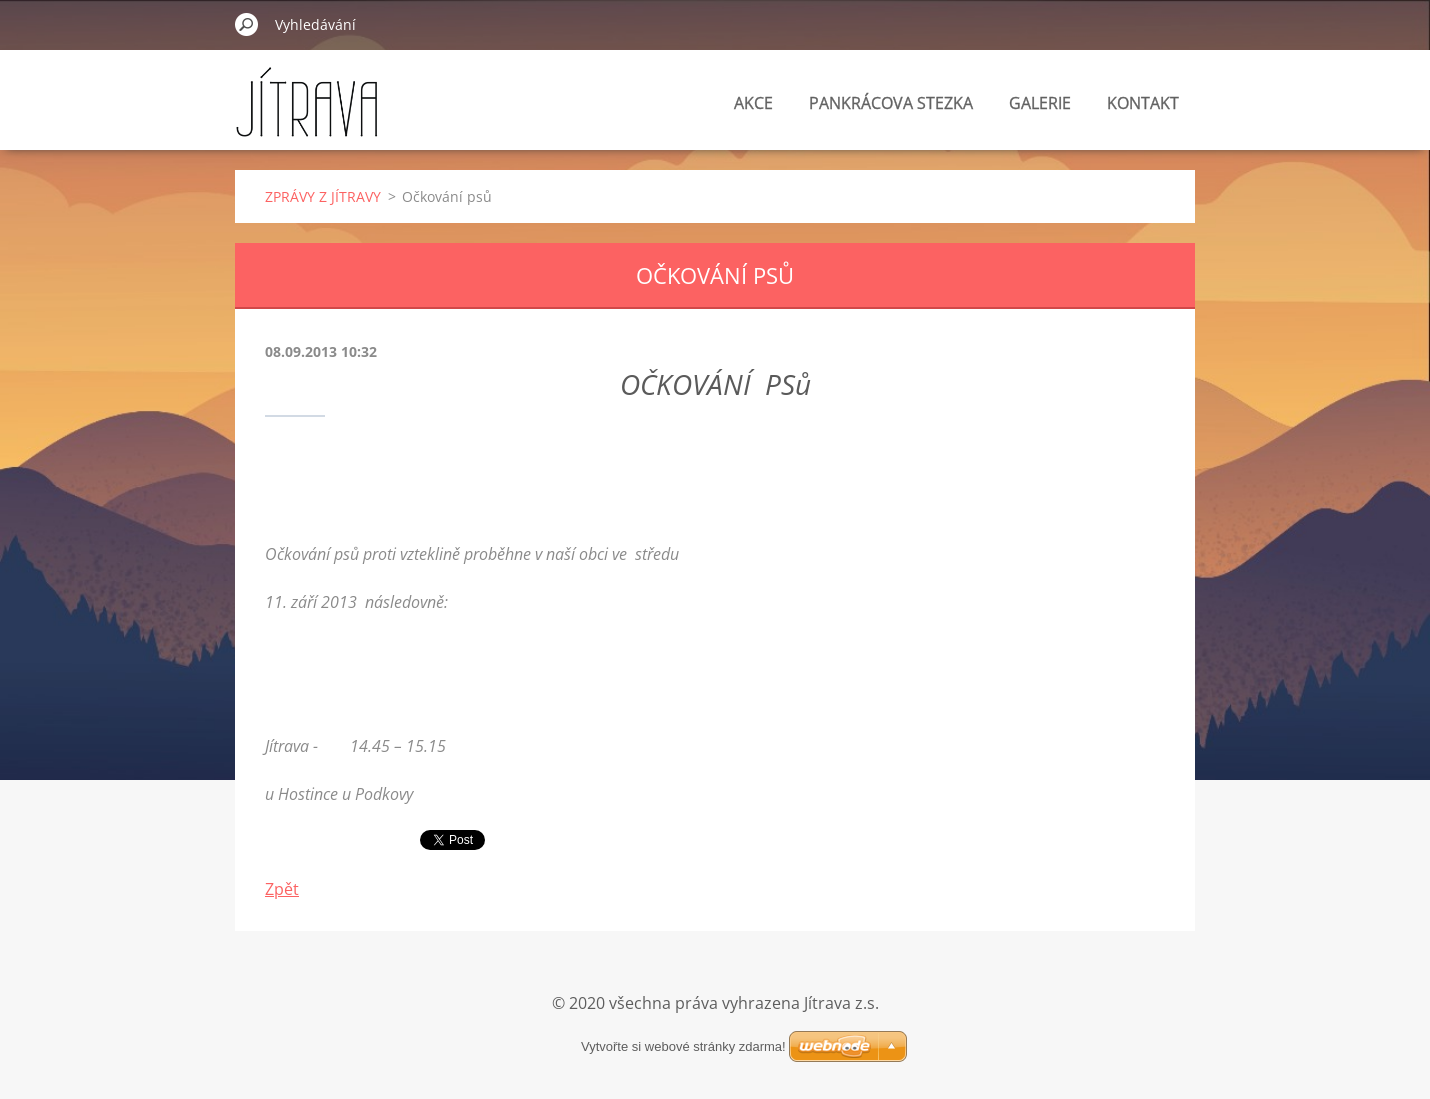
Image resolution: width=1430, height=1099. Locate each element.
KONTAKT (1143, 103)
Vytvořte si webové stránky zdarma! (683, 1046)
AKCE (753, 103)
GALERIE (1040, 103)
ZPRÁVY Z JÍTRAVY (323, 196)
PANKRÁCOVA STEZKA (891, 103)
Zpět (282, 889)
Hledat (247, 24)
